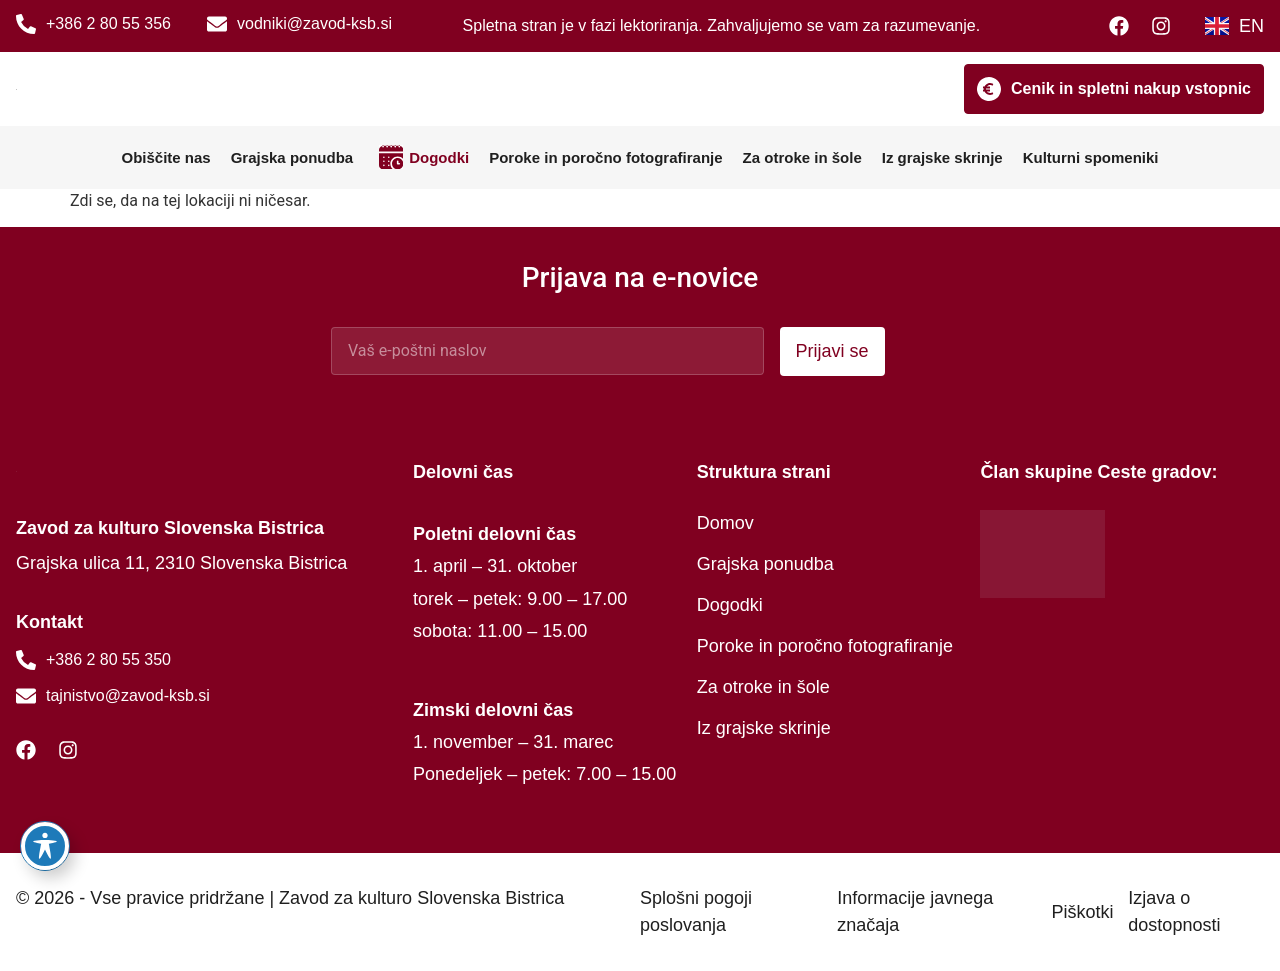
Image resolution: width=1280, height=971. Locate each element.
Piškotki (1082, 912)
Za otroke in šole (802, 157)
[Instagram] (1166, 26)
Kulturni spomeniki (1091, 157)
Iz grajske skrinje (942, 157)
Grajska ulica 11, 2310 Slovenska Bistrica (181, 563)
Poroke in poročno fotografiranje (605, 157)
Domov (725, 523)
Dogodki (439, 157)
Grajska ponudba (292, 157)
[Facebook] (1124, 26)
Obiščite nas (165, 157)
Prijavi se (832, 351)
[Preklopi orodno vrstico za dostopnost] (45, 846)
